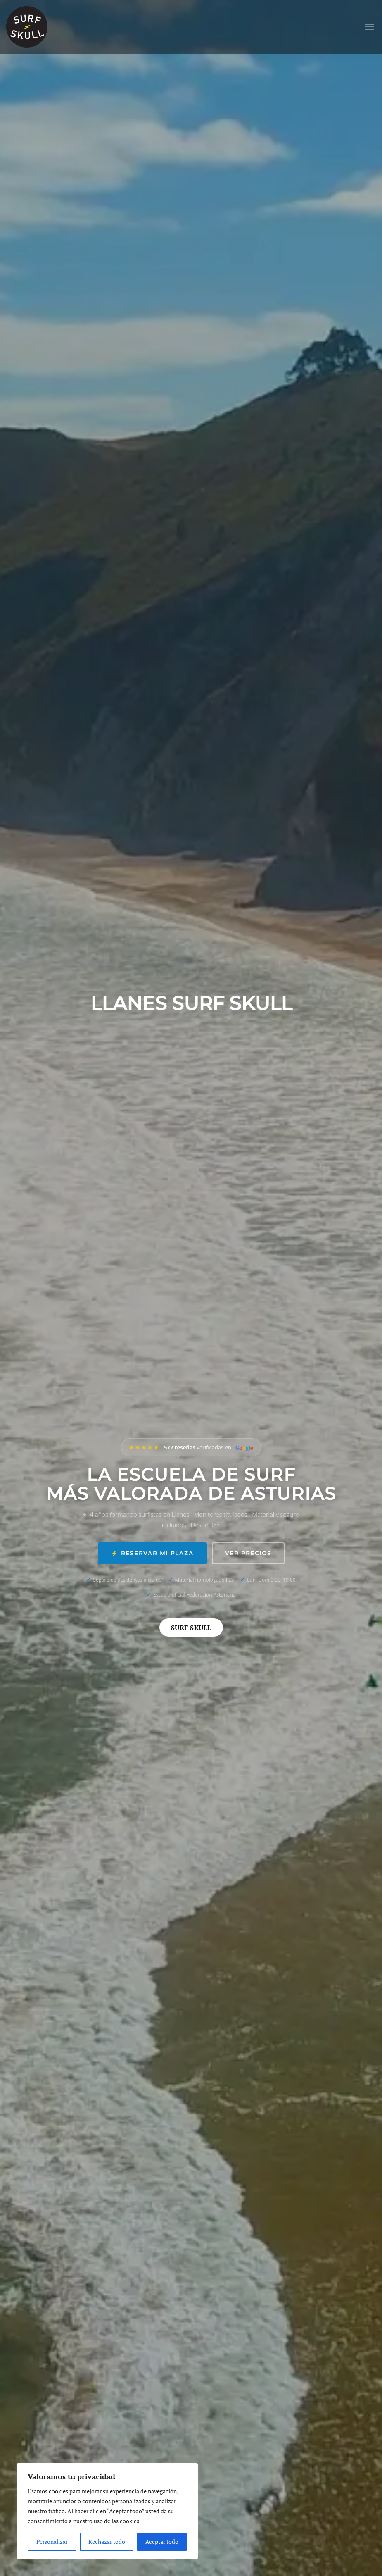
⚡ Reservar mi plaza (152, 1553)
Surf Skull (191, 1627)
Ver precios (248, 1553)
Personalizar (52, 2541)
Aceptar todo (161, 2541)
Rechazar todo (106, 2541)
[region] (107, 2511)
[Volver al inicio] (27, 27)
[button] (369, 26)
